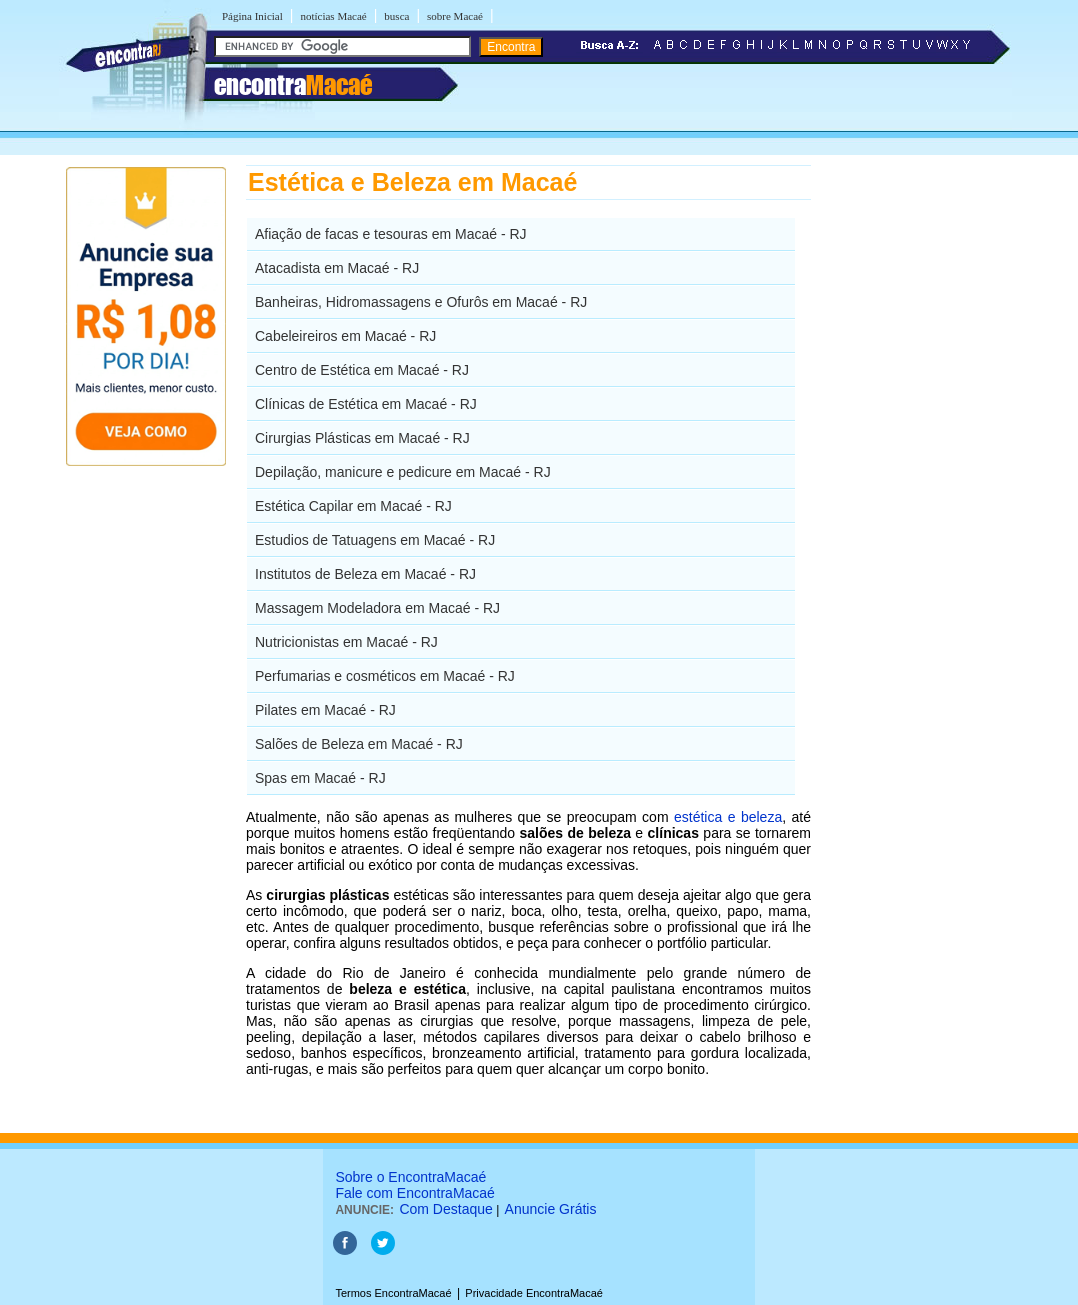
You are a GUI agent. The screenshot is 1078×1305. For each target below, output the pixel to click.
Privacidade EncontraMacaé (534, 1293)
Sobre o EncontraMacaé (410, 1177)
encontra (293, 85)
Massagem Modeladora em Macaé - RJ (377, 608)
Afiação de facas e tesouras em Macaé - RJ (391, 234)
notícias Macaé (333, 16)
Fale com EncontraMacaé (415, 1193)
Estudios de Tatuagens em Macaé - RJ (375, 540)
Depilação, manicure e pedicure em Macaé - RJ (403, 472)
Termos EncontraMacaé (393, 1293)
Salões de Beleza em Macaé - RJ (359, 744)
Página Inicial (252, 16)
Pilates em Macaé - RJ (325, 710)
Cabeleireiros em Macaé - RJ (345, 336)
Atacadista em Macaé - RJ (337, 268)
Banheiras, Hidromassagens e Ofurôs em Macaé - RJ (421, 302)
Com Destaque (445, 1209)
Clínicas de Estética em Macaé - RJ (366, 404)
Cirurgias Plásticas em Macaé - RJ (362, 438)
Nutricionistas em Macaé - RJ (346, 642)
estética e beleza (728, 817)
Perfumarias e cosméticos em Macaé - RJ (385, 676)
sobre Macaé (455, 16)
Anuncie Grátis (551, 1209)
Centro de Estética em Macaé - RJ (362, 370)
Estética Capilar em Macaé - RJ (353, 506)
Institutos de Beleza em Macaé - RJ (365, 574)
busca (396, 16)
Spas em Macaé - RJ (320, 778)
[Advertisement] (914, 465)
